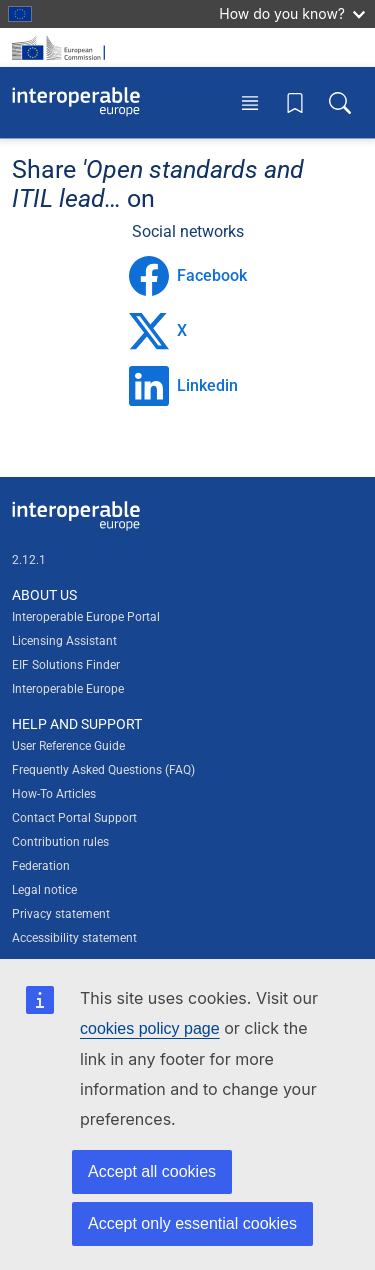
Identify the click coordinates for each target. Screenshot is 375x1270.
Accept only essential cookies (192, 1223)
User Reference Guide (68, 746)
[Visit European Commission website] (62, 47)
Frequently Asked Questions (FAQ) (103, 770)
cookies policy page (150, 1028)
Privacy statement (61, 914)
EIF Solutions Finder (66, 665)
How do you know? (292, 13)
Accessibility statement (74, 938)
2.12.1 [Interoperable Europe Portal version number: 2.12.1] (29, 560)
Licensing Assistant (64, 641)
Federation (41, 866)
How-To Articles (54, 794)
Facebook (188, 276)
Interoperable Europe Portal (86, 617)
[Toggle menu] (250, 102)
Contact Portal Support (74, 818)
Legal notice (44, 890)
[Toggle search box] (340, 102)
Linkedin (183, 386)
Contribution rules (60, 842)
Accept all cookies (152, 1171)
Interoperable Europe (68, 689)
